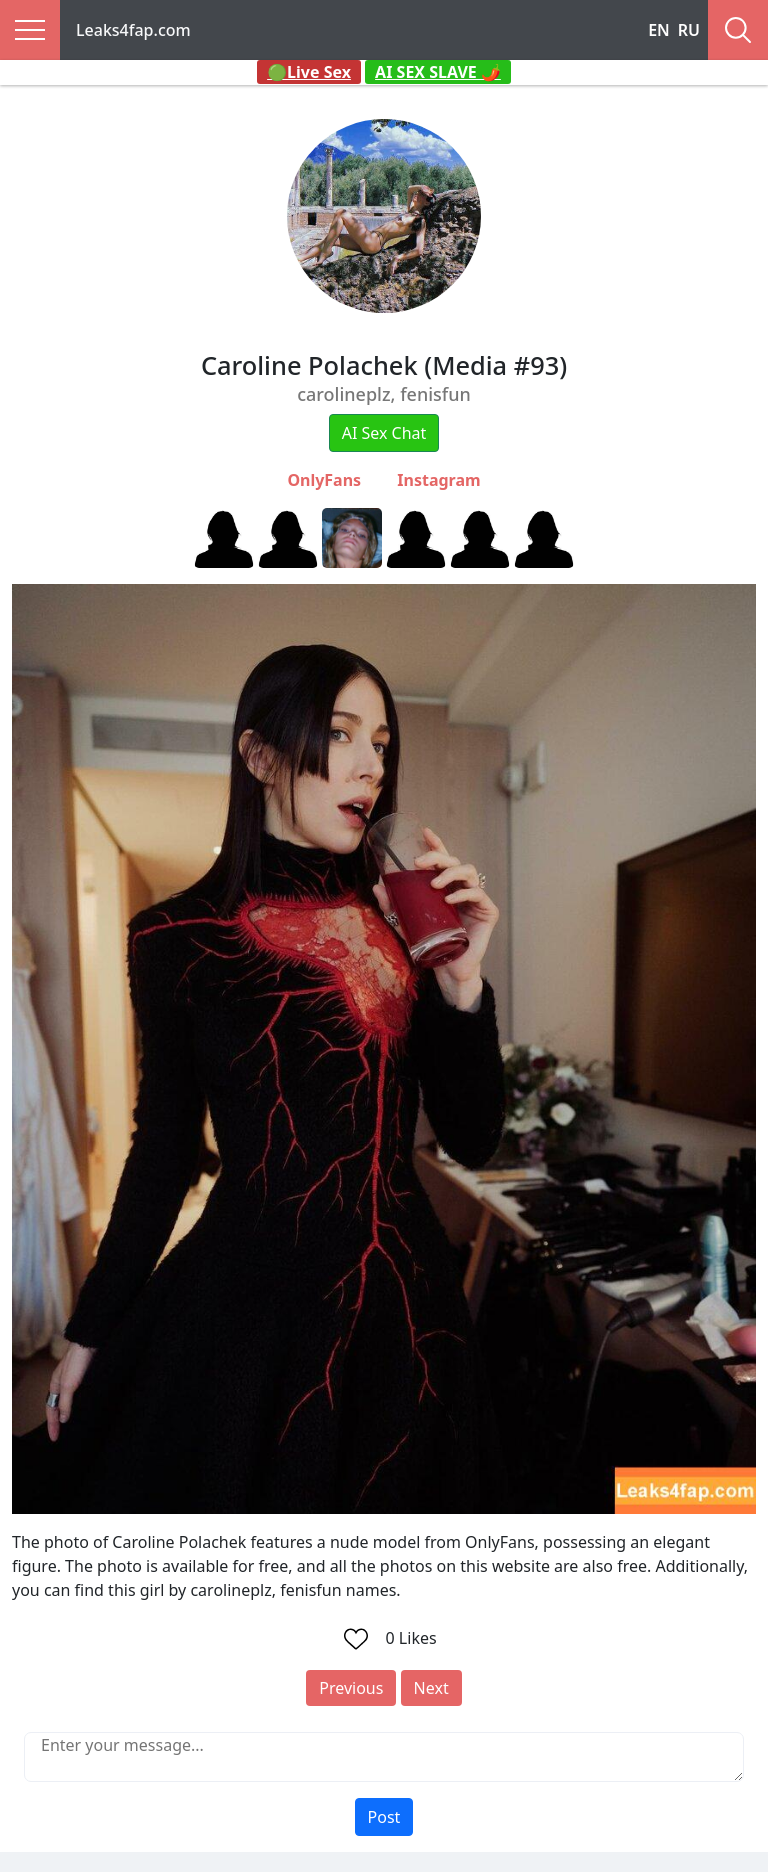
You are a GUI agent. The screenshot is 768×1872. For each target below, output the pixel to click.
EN (659, 30)
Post (384, 1817)
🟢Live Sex (309, 72)
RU (689, 30)
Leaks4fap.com (133, 30)
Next (431, 1688)
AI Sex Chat (384, 433)
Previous (351, 1688)
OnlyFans (324, 480)
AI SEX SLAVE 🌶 (438, 72)
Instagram (438, 480)
